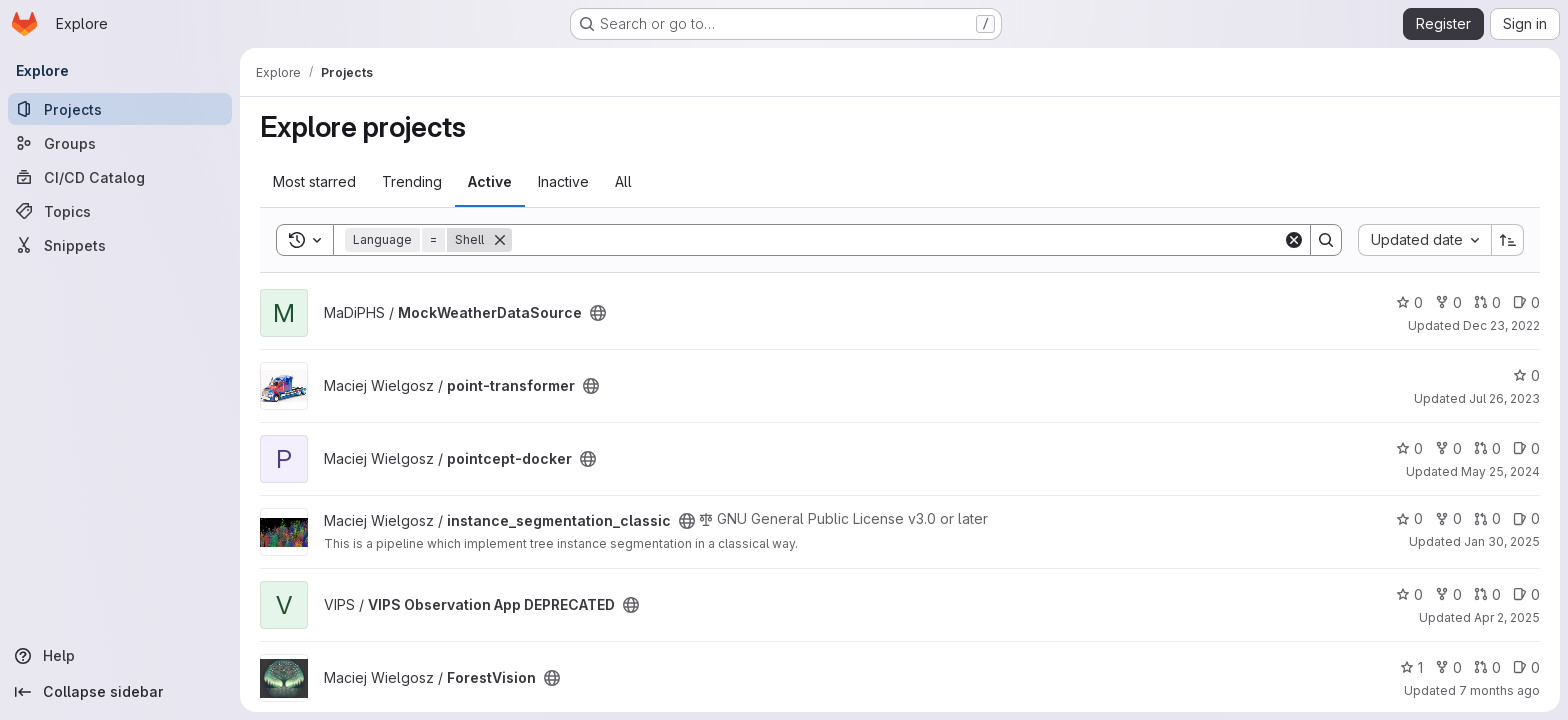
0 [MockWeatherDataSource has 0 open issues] (1526, 302)
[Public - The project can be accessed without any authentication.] (598, 313)
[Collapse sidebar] (120, 692)
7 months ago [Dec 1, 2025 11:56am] (1499, 690)
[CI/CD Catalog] (120, 177)
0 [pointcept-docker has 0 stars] (1409, 448)
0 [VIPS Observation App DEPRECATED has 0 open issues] (1526, 594)
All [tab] (623, 181)
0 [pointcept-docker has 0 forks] (1448, 448)
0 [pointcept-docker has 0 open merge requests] (1487, 448)
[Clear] (1294, 240)
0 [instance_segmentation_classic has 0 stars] (1409, 518)
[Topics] (120, 211)
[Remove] (500, 240)
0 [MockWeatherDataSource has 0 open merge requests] (1487, 302)
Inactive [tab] (563, 181)
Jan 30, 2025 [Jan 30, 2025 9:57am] (1502, 541)
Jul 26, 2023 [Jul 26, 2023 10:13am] (1504, 398)
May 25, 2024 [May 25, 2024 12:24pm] (1500, 471)
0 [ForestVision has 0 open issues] (1526, 667)
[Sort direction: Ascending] (1508, 240)
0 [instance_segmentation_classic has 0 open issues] (1526, 518)
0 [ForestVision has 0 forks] (1448, 667)
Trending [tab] (412, 181)
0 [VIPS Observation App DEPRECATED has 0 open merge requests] (1487, 594)
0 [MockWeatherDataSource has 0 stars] (1409, 302)
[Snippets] (120, 245)
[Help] (120, 656)
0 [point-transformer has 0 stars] (1526, 375)
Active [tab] (490, 181)
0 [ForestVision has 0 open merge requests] (1487, 667)
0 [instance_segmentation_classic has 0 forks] (1448, 518)
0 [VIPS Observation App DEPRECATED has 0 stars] (1409, 594)
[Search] (897, 240)
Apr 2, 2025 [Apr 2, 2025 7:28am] (1507, 617)
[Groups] (120, 143)
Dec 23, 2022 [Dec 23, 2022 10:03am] (1501, 325)
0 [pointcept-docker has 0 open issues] (1526, 448)
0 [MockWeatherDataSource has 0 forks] (1448, 302)
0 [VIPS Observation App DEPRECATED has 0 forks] (1448, 594)
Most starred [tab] (314, 181)
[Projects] (120, 109)
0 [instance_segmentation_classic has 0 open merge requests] (1487, 518)
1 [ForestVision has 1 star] (1411, 667)
